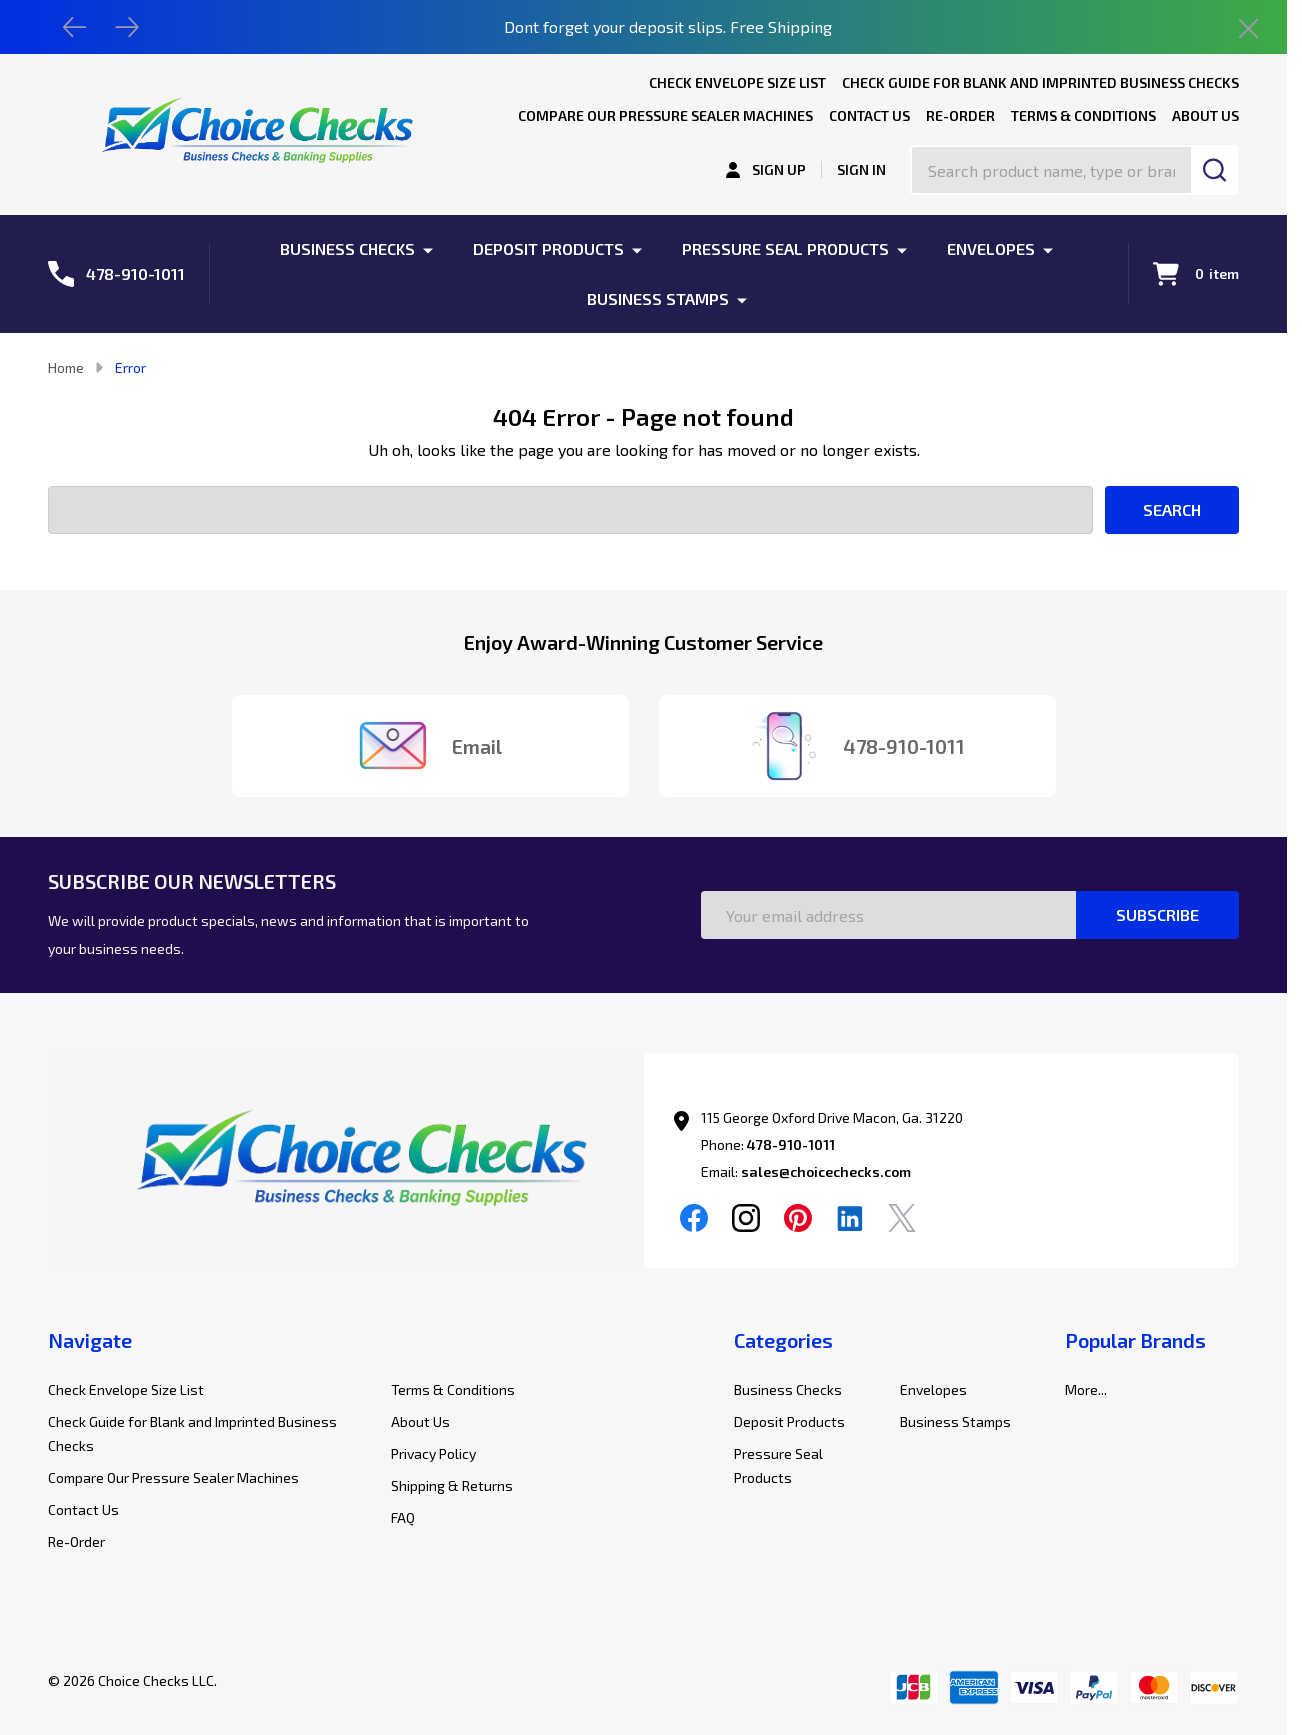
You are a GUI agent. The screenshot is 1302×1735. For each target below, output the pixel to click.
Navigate (90, 1340)
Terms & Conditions (1083, 115)
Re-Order (960, 115)
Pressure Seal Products (785, 248)
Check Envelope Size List (737, 82)
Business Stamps (658, 298)
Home (66, 367)
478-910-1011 (791, 1144)
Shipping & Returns (452, 1485)
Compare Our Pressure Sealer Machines (665, 115)
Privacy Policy (433, 1453)
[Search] (1214, 170)
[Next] (127, 27)
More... (1086, 1389)
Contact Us (869, 115)
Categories (783, 1340)
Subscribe (1157, 914)
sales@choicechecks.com (826, 1171)
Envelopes (991, 248)
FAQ (403, 1517)
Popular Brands (1135, 1340)
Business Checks (347, 248)
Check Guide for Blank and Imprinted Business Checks (1040, 82)
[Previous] (75, 27)
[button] (346, 1164)
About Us (1205, 115)
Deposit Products (548, 248)
